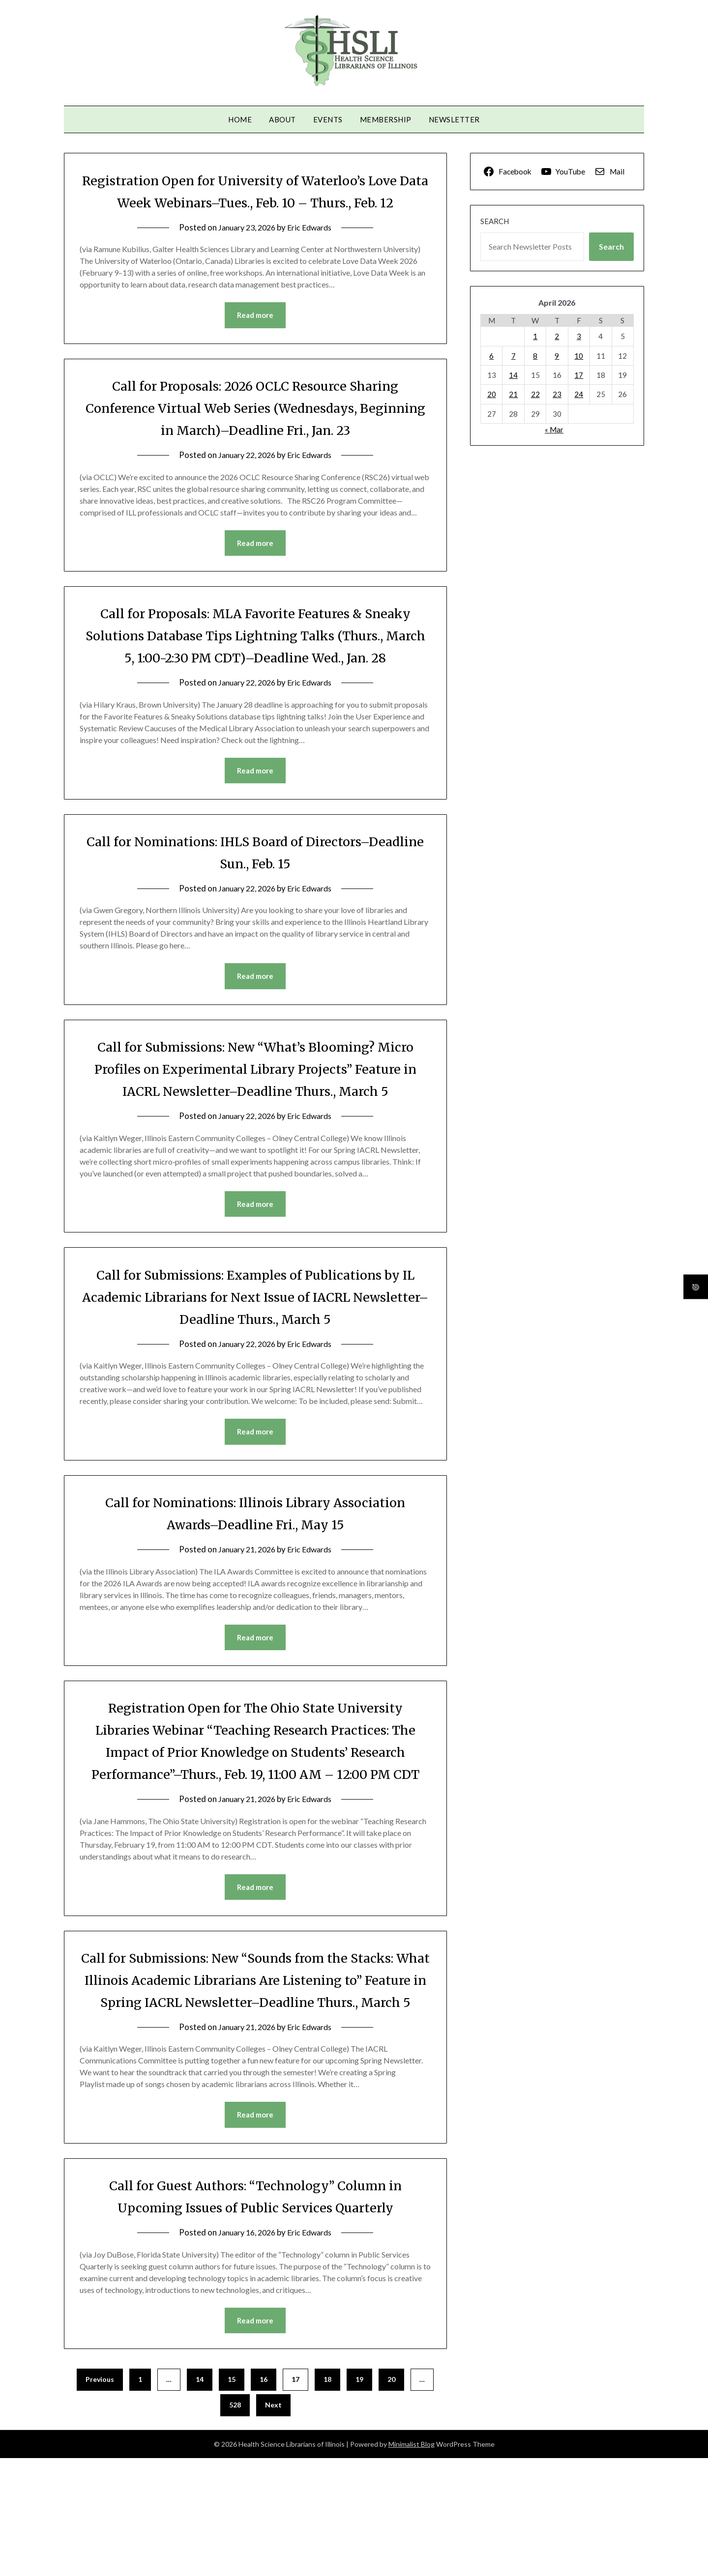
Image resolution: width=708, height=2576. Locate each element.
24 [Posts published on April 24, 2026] (578, 394)
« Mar (554, 429)
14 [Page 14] (200, 2497)
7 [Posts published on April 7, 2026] (513, 355)
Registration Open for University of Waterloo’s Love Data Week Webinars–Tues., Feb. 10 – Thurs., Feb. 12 (255, 202)
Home (240, 119)
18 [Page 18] (327, 2497)
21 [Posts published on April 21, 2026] (513, 394)
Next (273, 2523)
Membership (386, 119)
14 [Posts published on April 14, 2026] (513, 375)
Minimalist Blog (411, 2562)
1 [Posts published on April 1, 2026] (535, 336)
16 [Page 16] (263, 2497)
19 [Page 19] (359, 2497)
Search (494, 221)
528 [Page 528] (235, 2523)
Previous (100, 2497)
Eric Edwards (312, 249)
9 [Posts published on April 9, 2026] (557, 355)
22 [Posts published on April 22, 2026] (535, 394)
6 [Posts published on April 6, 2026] (491, 355)
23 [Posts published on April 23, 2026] (557, 394)
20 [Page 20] (391, 2497)
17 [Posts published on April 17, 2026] (578, 375)
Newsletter (454, 119)
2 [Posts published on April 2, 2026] (557, 336)
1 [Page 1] (140, 2497)
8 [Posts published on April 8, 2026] (535, 355)
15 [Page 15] (232, 2497)
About (282, 119)
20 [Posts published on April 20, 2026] (491, 394)
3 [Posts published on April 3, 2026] (579, 336)
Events (328, 119)
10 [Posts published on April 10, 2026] (578, 355)
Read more (255, 337)
